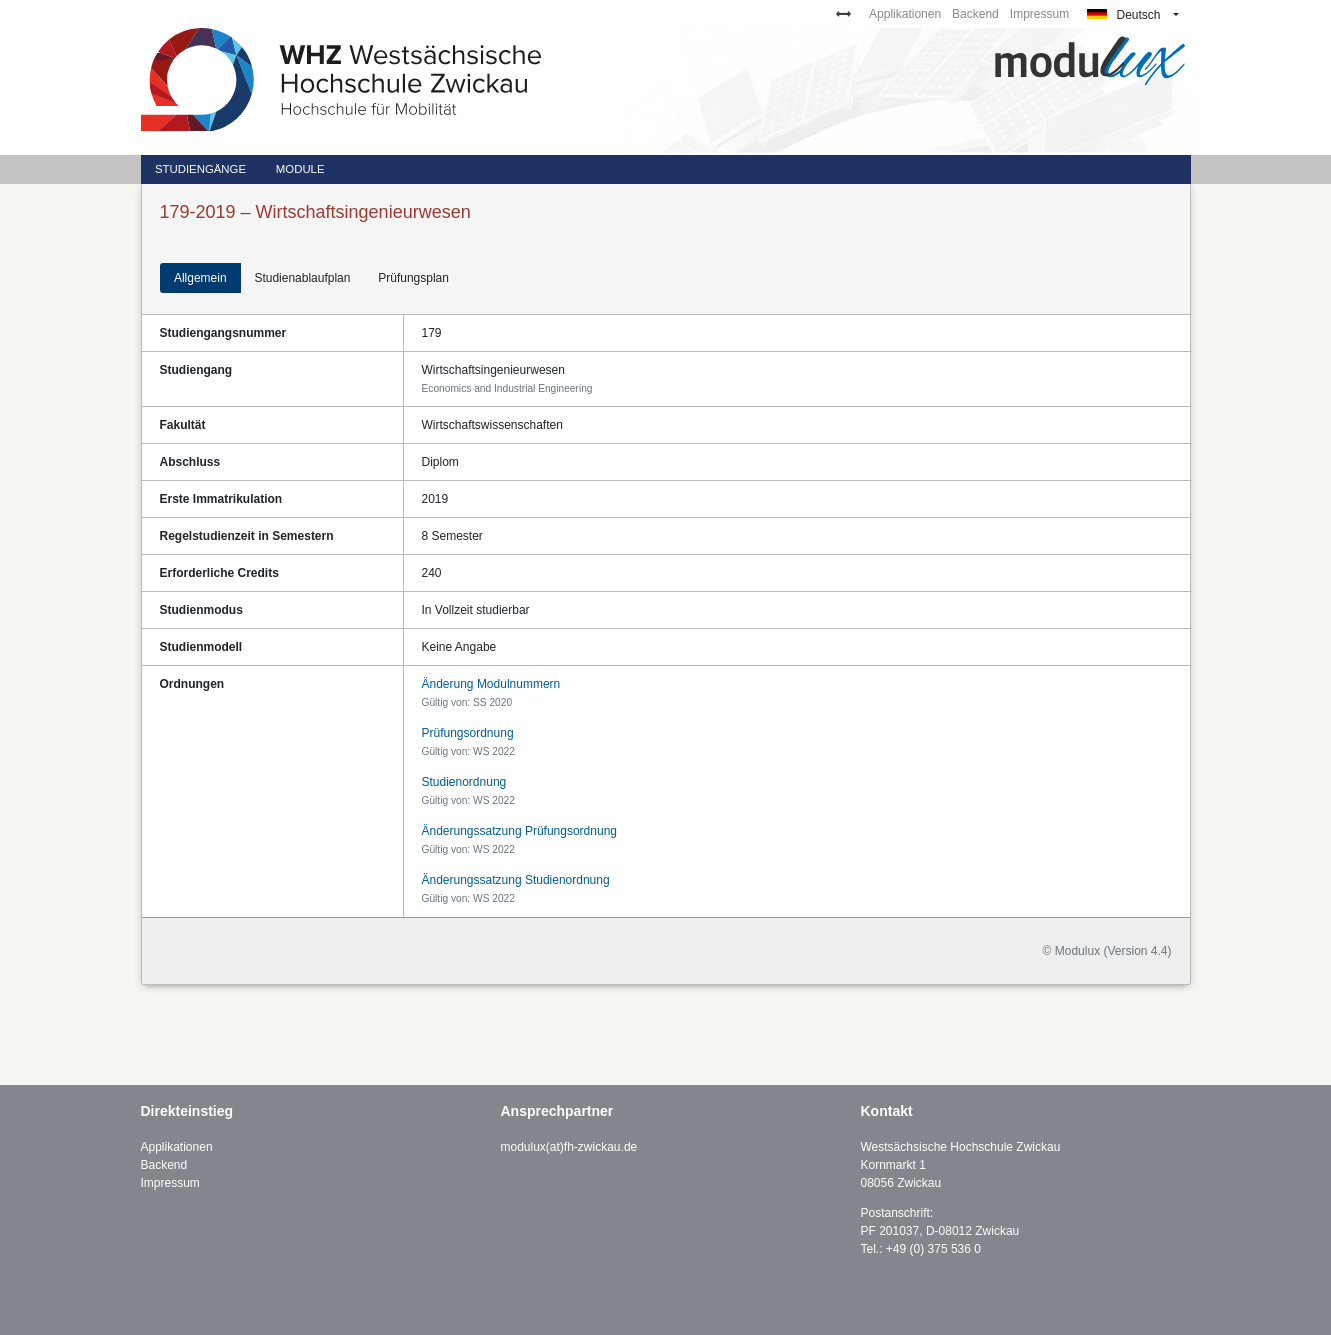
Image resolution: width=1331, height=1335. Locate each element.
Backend (975, 14)
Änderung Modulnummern (491, 684)
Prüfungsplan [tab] (413, 278)
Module (300, 169)
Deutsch (1123, 15)
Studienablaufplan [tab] (302, 278)
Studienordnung (464, 782)
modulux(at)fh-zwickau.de (569, 1147)
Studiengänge (200, 169)
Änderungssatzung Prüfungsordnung (519, 831)
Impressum (1039, 14)
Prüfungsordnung (468, 733)
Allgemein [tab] (200, 278)
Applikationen (905, 14)
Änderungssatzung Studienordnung (516, 880)
